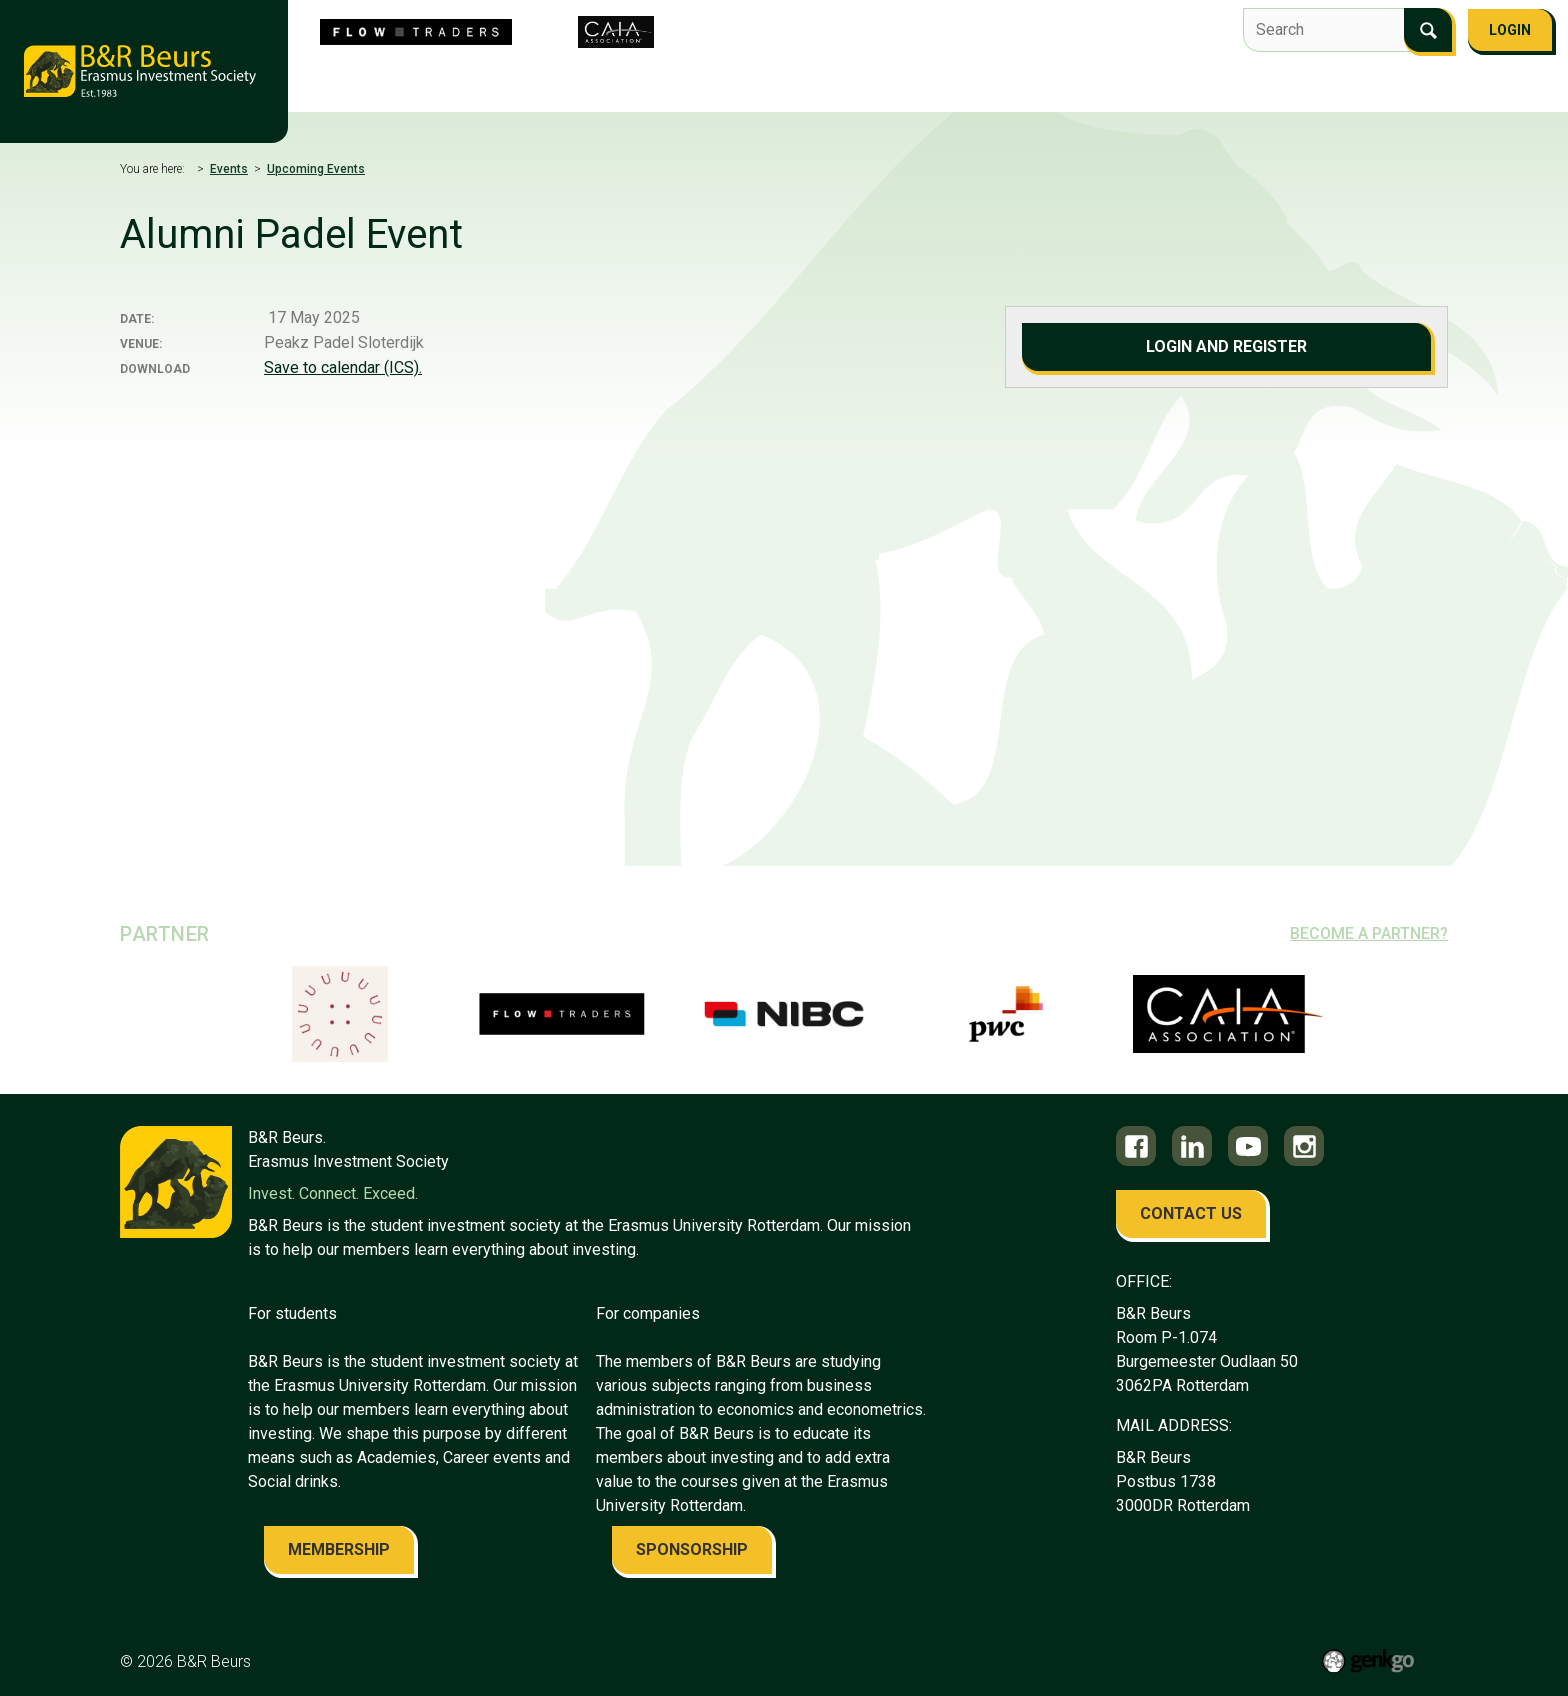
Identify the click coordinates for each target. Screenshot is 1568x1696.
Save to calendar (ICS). (343, 367)
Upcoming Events (316, 169)
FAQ (1198, 86)
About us (379, 86)
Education (870, 86)
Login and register (1226, 346)
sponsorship (692, 1549)
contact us (1191, 1213)
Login (1510, 30)
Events (779, 86)
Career (962, 86)
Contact (1126, 86)
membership (339, 1549)
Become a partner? (1369, 933)
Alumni (1041, 86)
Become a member (1303, 86)
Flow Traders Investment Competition (582, 86)
